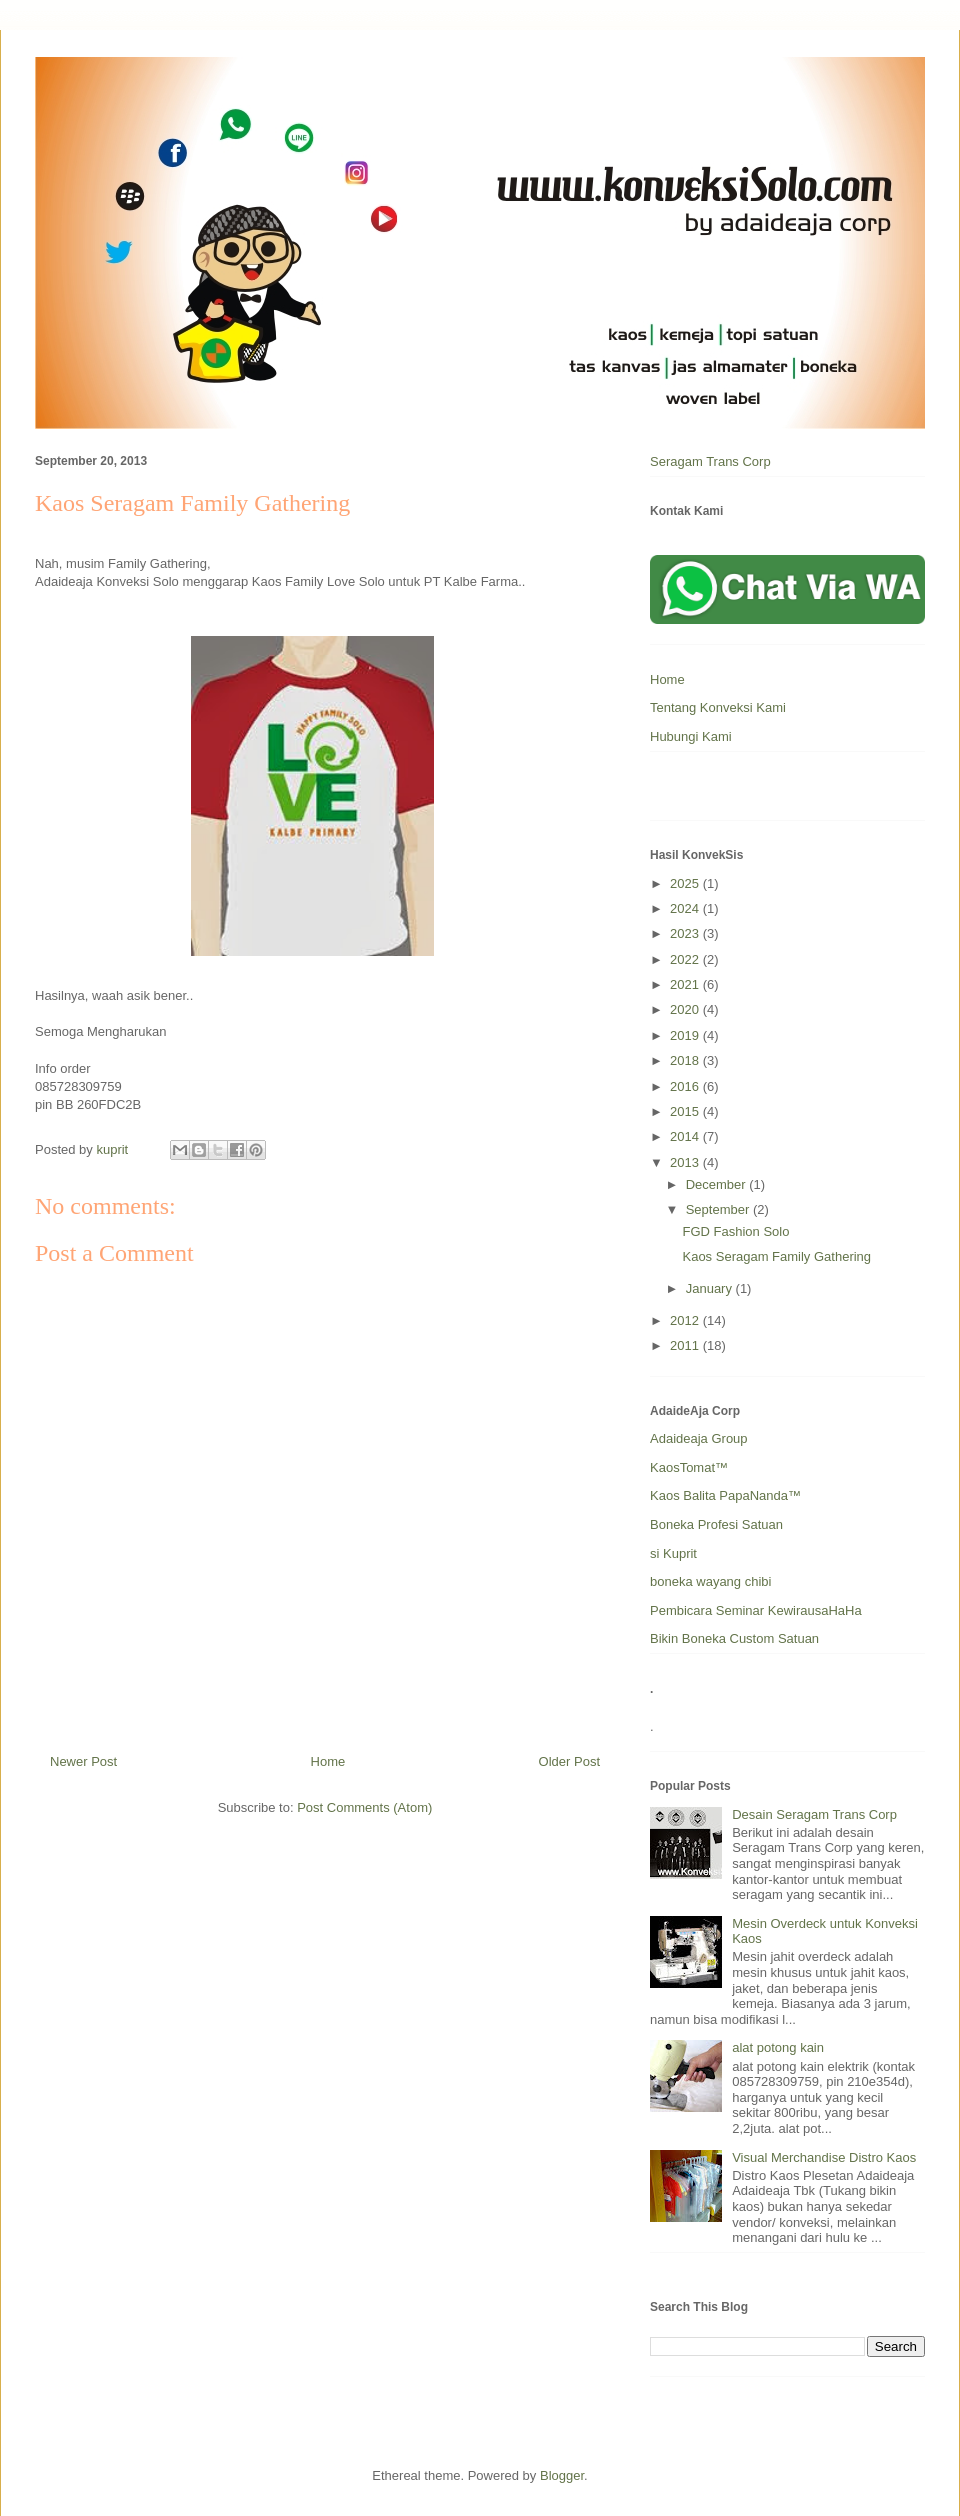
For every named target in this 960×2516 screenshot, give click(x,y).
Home (328, 1761)
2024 (686, 908)
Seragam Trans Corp (710, 461)
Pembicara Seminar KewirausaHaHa (756, 1610)
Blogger (562, 2475)
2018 (686, 1060)
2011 (686, 1345)
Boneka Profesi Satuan (716, 1524)
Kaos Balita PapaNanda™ (725, 1495)
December (718, 1184)
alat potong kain (778, 2047)
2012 (686, 1320)
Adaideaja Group (699, 1438)
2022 (686, 959)
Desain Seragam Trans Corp (814, 1814)
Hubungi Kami (691, 736)
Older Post (569, 1761)
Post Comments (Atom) (364, 1807)
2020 (686, 1009)
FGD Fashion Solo (735, 1231)
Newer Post (83, 1761)
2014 (686, 1136)
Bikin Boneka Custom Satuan (734, 1638)
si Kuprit (673, 1553)
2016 (686, 1086)
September (719, 1209)
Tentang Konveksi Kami (718, 707)
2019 (686, 1035)
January (711, 1288)
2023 (686, 933)
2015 (686, 1111)
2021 (686, 984)
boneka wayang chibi (710, 1581)
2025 (686, 883)
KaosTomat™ (689, 1467)
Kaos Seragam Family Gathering (776, 1256)
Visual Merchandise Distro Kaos (824, 2157)
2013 (686, 1162)
